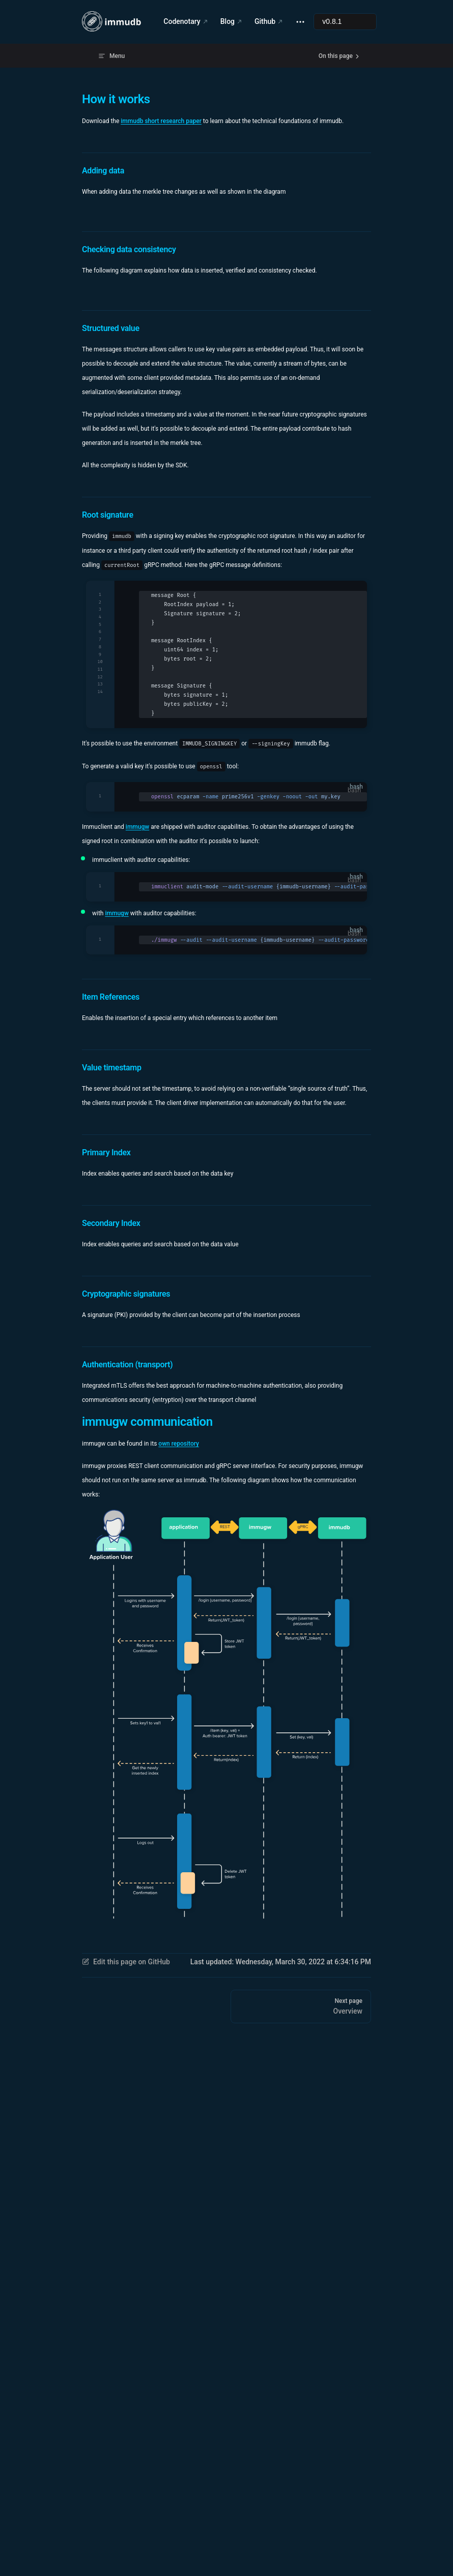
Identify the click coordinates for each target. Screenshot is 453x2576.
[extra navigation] (300, 21)
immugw (137, 826)
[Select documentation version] (345, 21)
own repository (178, 1443)
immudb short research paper (161, 121)
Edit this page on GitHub (126, 1962)
